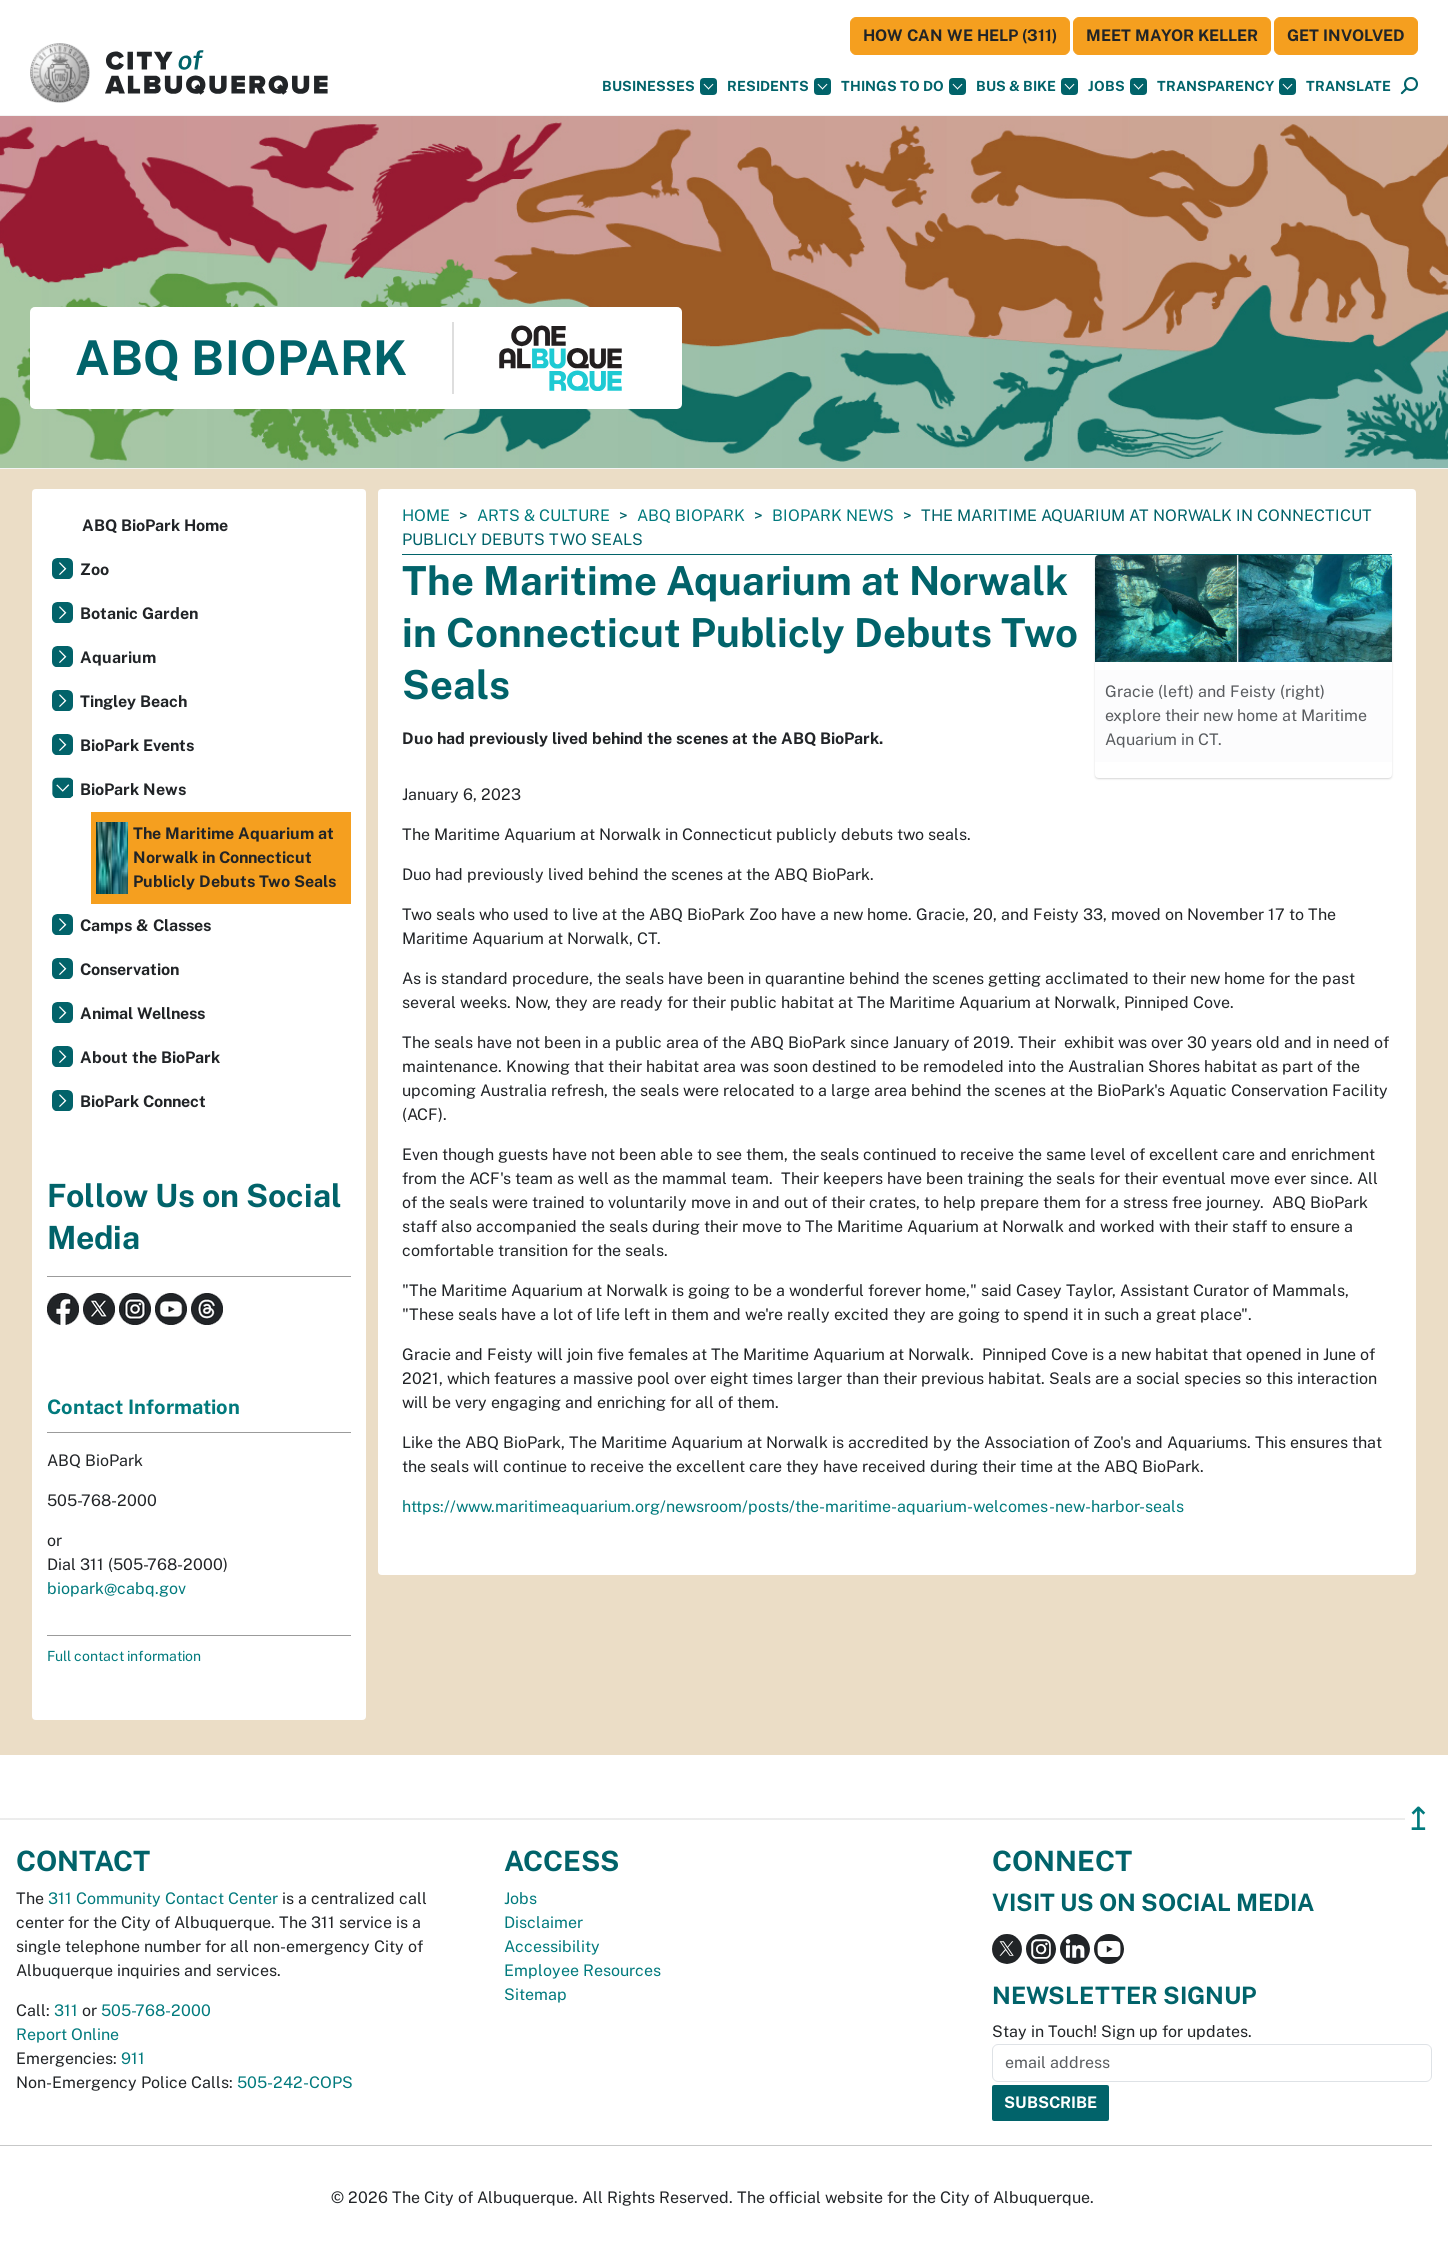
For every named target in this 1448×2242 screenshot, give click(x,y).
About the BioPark (150, 1057)
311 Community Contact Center (163, 1898)
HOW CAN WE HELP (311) (960, 35)
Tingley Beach (133, 701)
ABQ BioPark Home (155, 525)
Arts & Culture (543, 515)
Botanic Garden (139, 613)
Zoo (94, 569)
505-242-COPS (295, 2082)
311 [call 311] (66, 2010)
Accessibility (552, 1946)
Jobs (1117, 86)
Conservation (129, 969)
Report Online (67, 2034)
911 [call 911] (133, 2058)
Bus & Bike (1027, 86)
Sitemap (535, 1994)
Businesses (659, 86)
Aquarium (118, 657)
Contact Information (143, 1407)
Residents (779, 86)
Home (426, 515)
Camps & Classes (145, 925)
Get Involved (1346, 35)
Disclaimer (543, 1922)
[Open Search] (1409, 86)
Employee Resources (582, 1970)
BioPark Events (137, 745)
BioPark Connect (143, 1101)
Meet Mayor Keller (1172, 35)
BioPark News (833, 515)
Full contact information (124, 1656)
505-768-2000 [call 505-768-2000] (156, 2010)
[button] (1348, 86)
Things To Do (903, 86)
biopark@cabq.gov (116, 1588)
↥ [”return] (1418, 1818)
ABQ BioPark (691, 515)
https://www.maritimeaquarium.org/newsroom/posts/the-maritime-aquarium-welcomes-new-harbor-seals (793, 1506)
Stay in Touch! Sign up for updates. (1122, 2031)
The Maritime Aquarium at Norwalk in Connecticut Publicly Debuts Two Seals (216, 858)
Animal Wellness (142, 1013)
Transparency (1226, 86)
